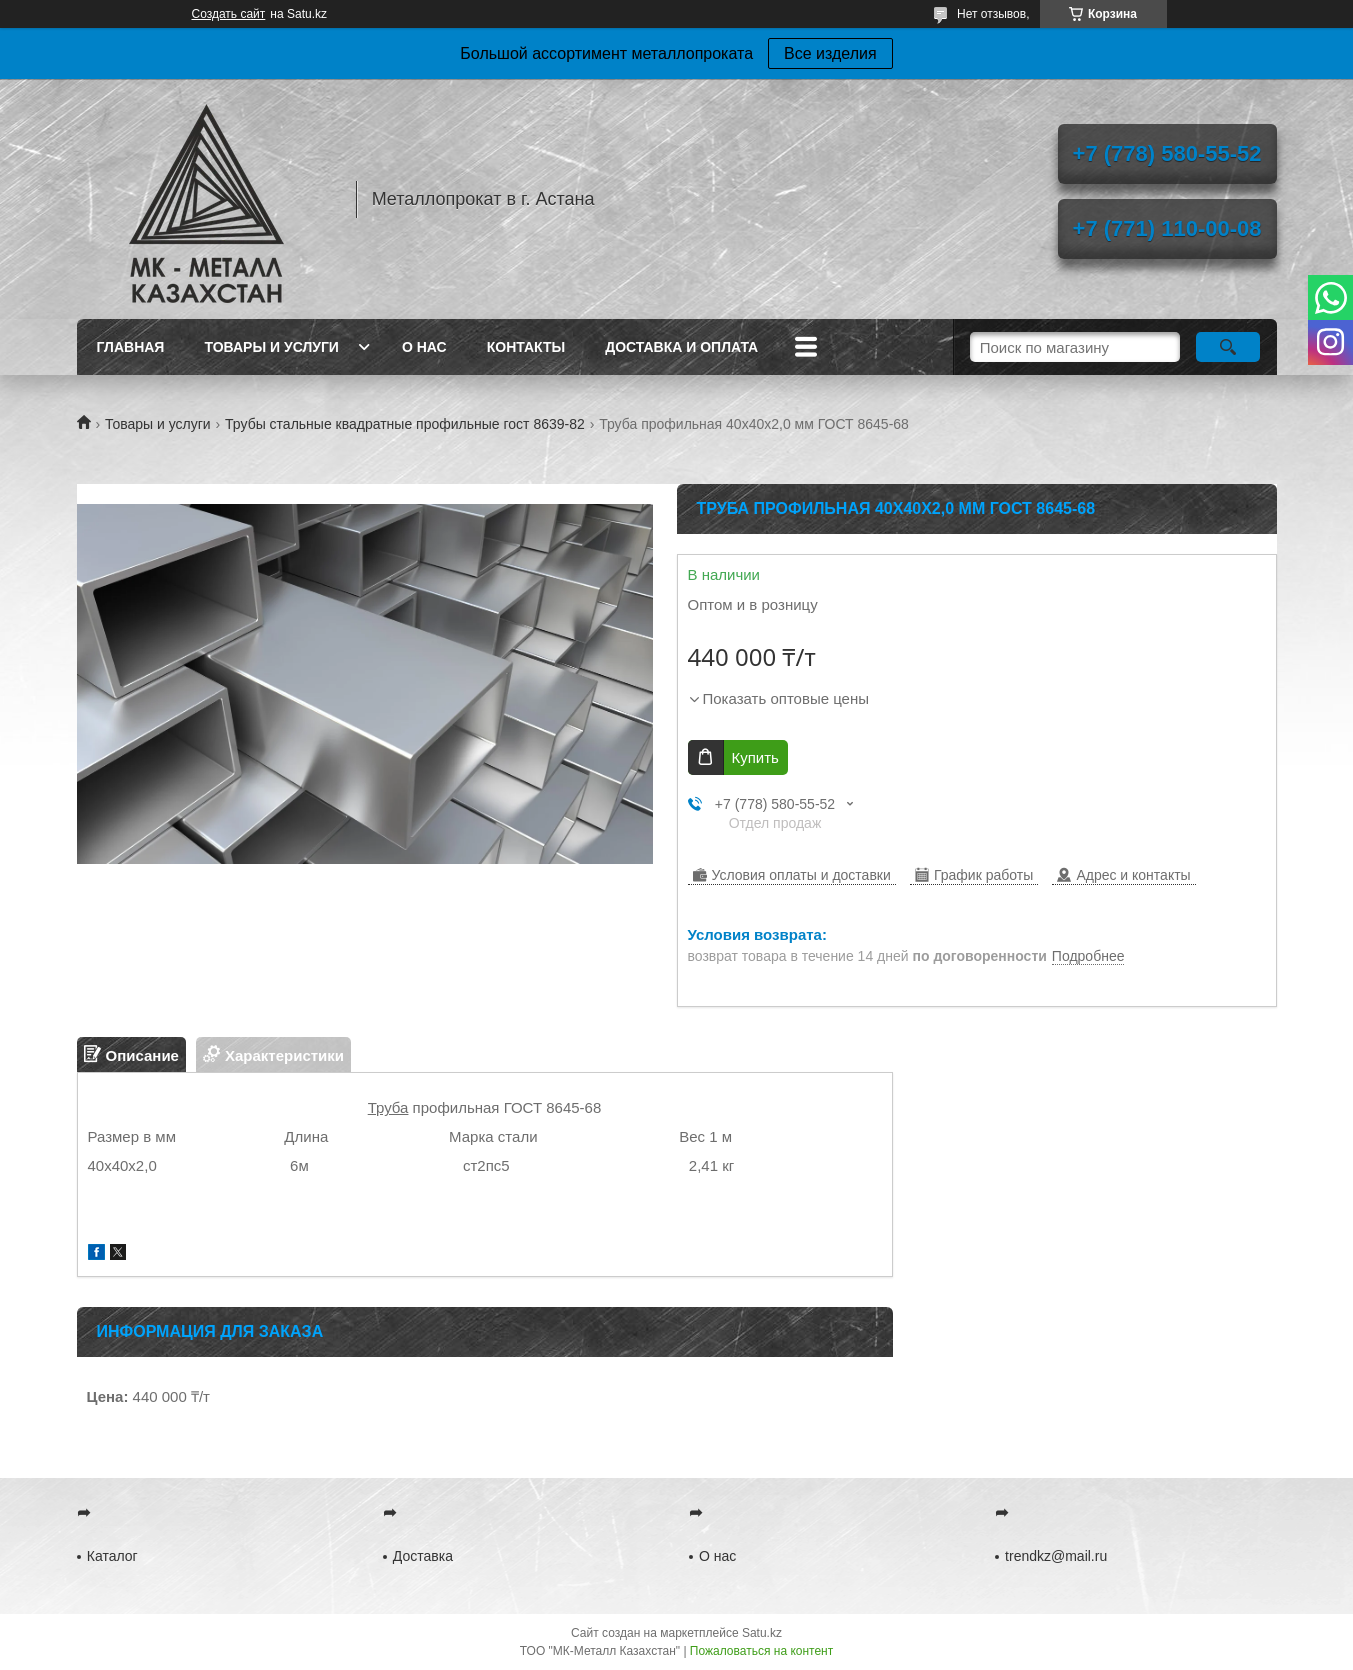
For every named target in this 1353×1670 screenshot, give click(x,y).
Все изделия (830, 53)
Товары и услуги (271, 347)
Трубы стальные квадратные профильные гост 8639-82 (405, 424)
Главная (131, 347)
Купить (755, 757)
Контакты (526, 347)
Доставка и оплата (681, 347)
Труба (388, 1107)
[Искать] (1228, 347)
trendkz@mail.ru (1056, 1556)
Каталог (112, 1556)
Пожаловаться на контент (761, 1651)
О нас (424, 347)
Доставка (423, 1556)
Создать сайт (229, 14)
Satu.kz (762, 1633)
